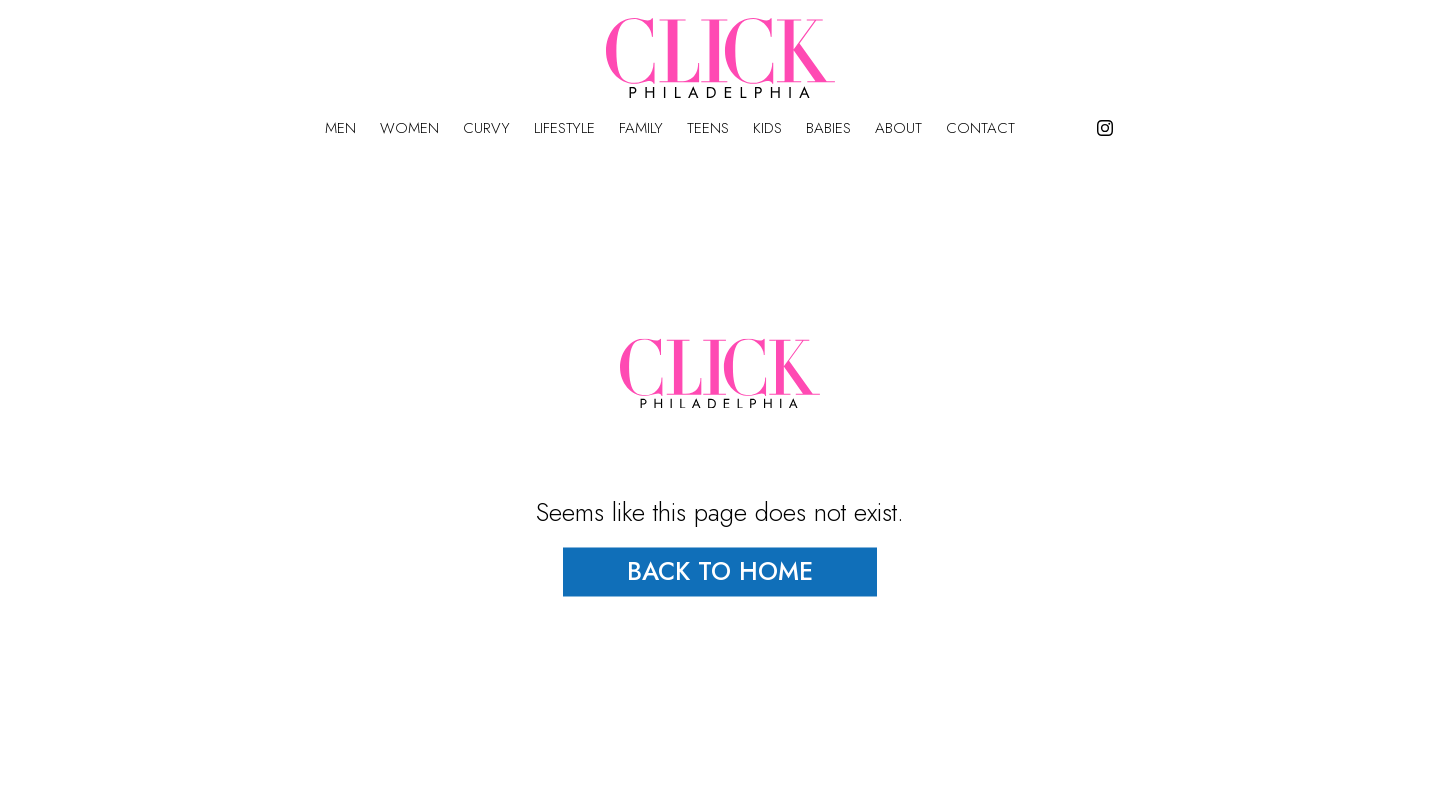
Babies (828, 128)
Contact (980, 128)
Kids (767, 128)
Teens (708, 128)
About (898, 128)
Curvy (486, 128)
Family (641, 128)
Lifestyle (564, 128)
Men (340, 128)
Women (409, 128)
